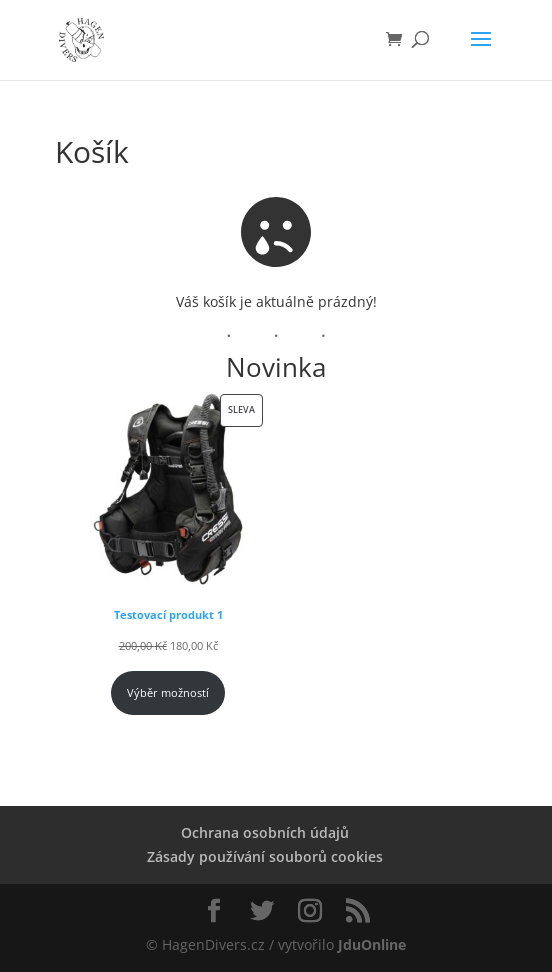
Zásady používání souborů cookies (265, 856)
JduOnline (372, 944)
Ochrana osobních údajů (265, 832)
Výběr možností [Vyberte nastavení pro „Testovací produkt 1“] (168, 693)
